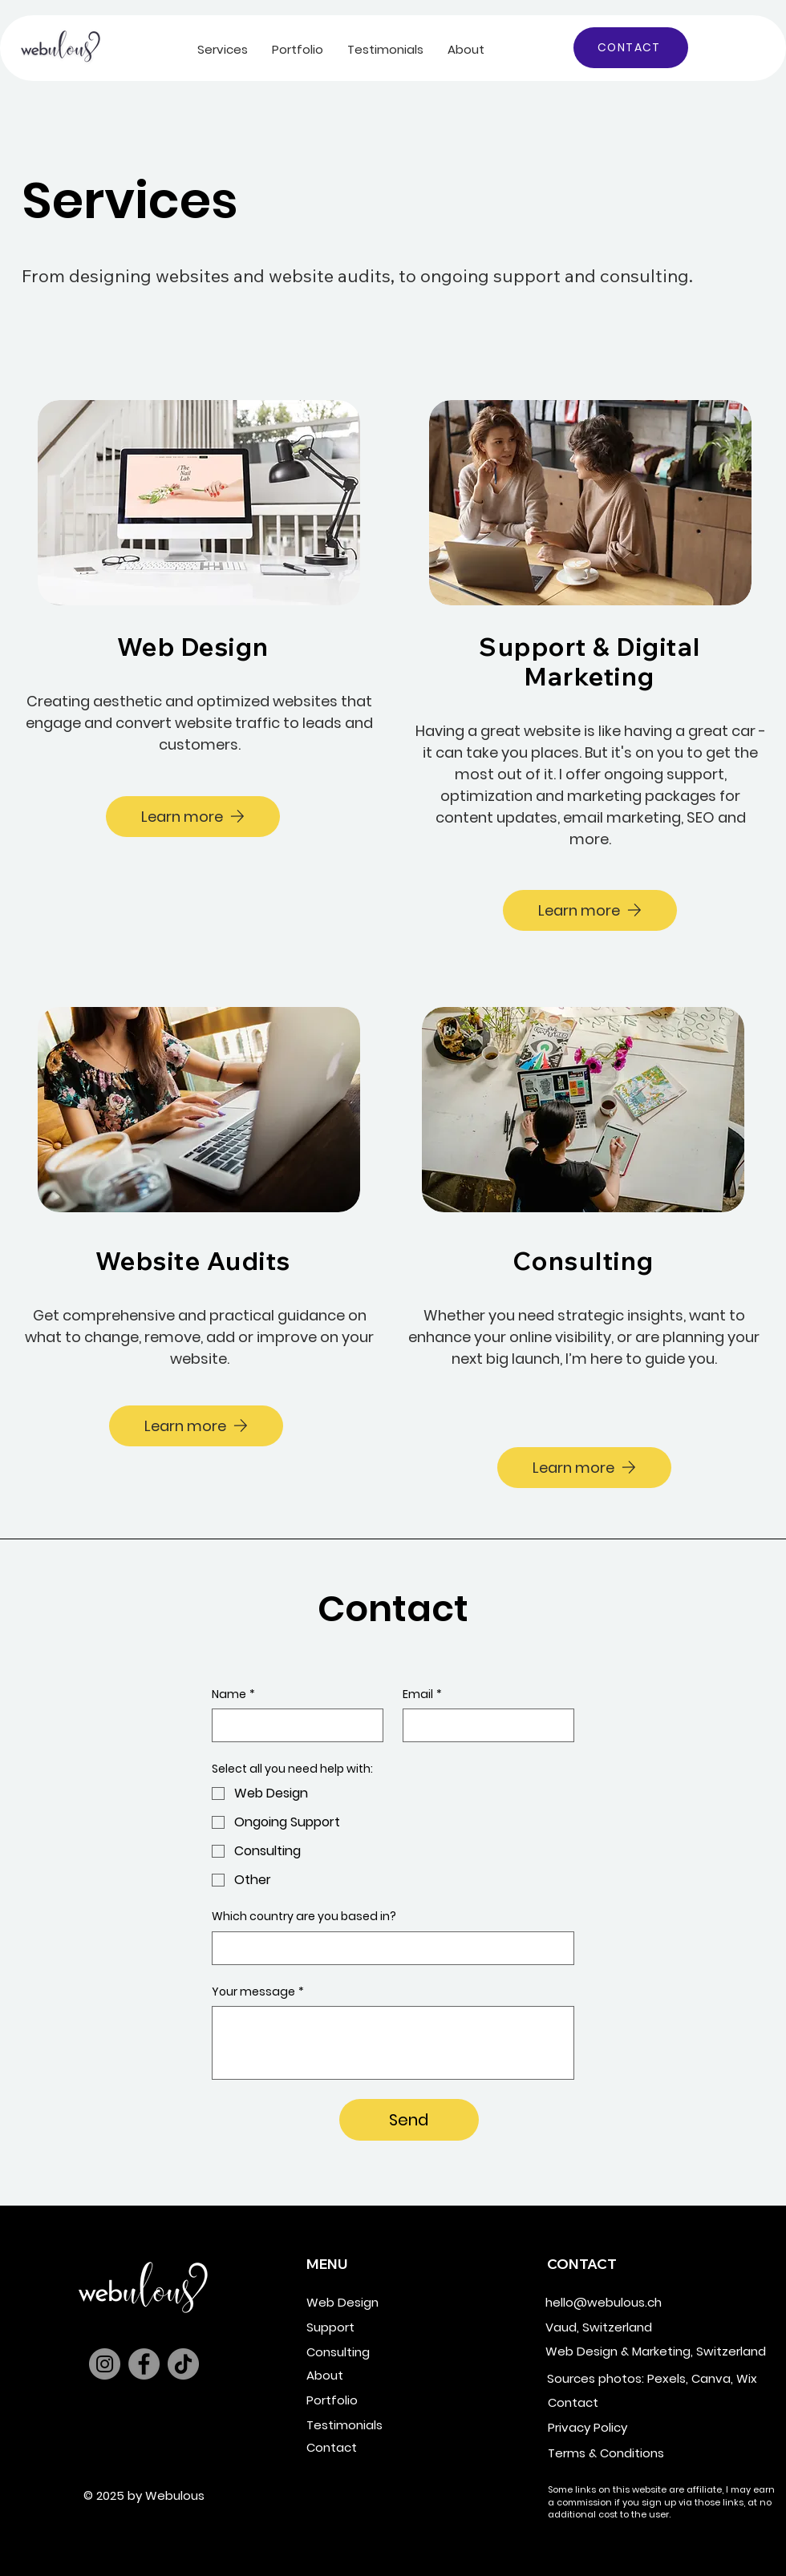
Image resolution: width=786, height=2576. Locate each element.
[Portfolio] (381, 2400)
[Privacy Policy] (622, 2427)
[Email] (483, 1725)
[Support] (381, 2327)
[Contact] (381, 2447)
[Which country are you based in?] (388, 1948)
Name (233, 1695)
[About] (381, 2375)
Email (422, 1695)
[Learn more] (193, 816)
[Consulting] (381, 2352)
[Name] (293, 1725)
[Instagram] (104, 2364)
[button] (222, 49)
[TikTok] (183, 2364)
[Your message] (393, 2043)
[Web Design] (381, 2302)
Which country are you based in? (304, 1916)
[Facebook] (144, 2364)
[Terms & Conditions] (622, 2453)
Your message (258, 1992)
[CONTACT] (630, 47)
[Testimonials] (381, 2425)
